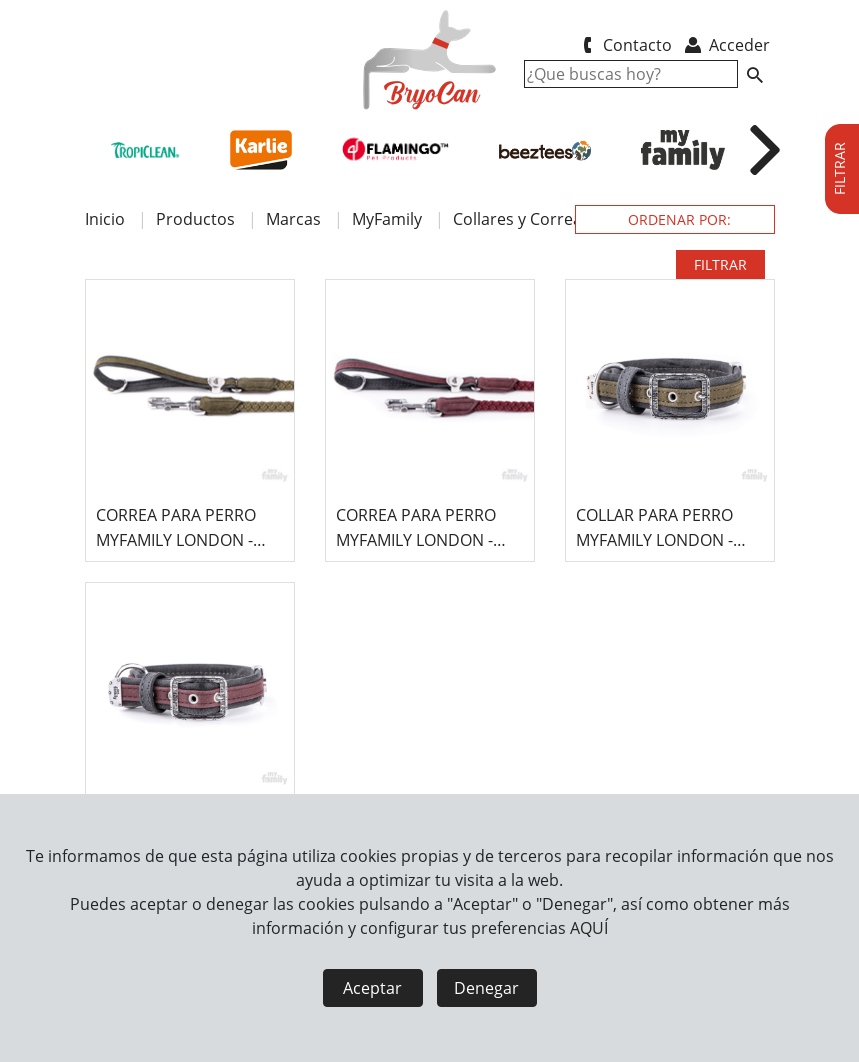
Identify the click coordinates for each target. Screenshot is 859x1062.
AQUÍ (589, 928)
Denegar (486, 988)
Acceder (725, 45)
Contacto (624, 45)
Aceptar (372, 988)
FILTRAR (720, 264)
